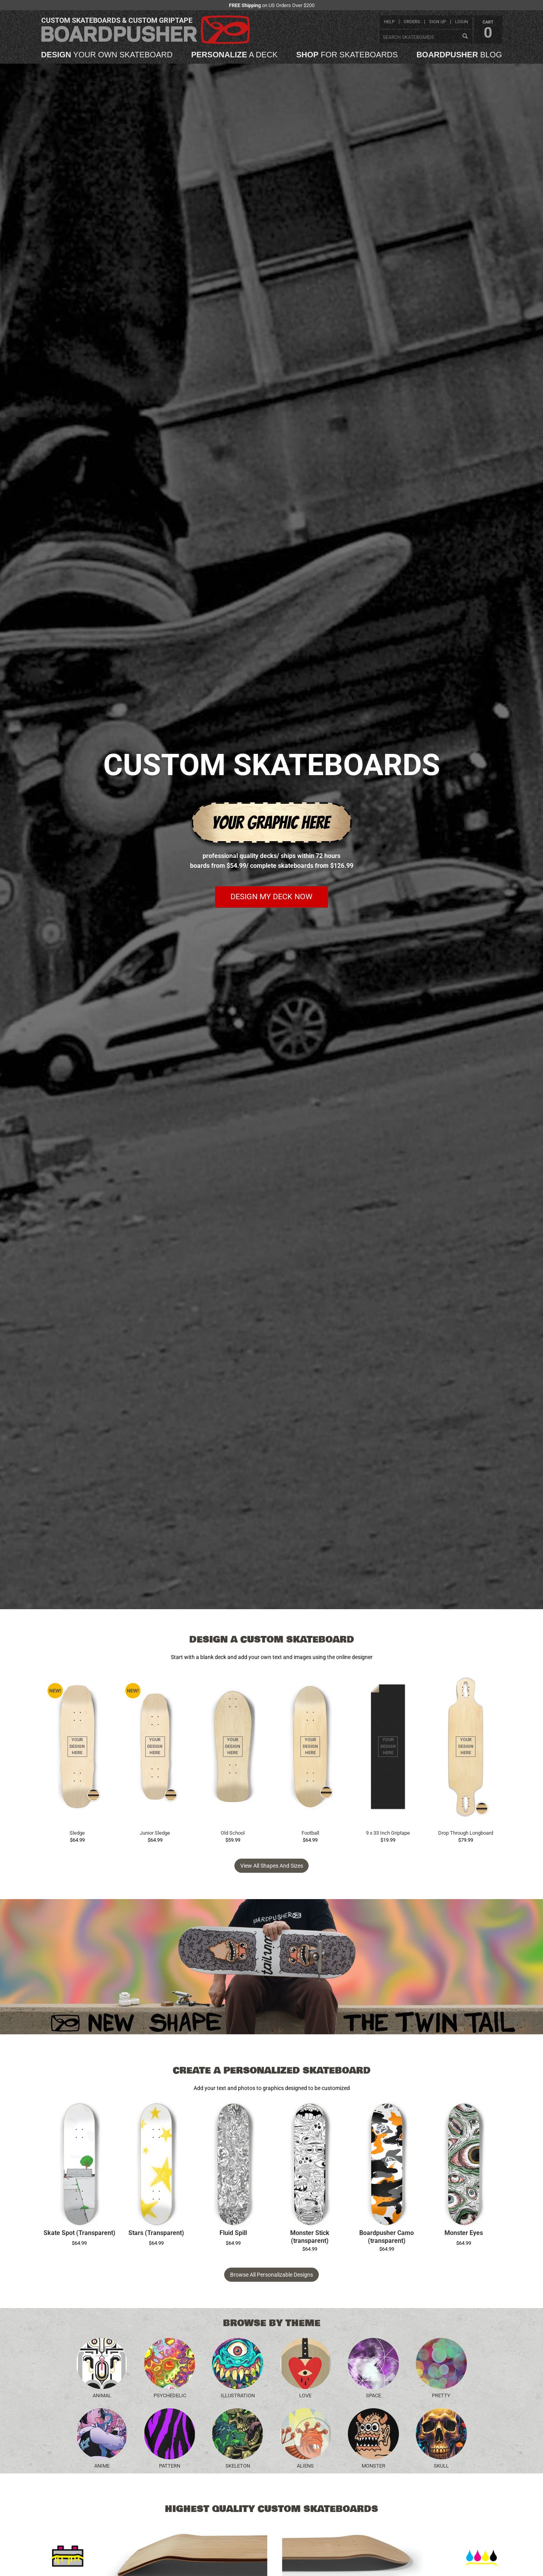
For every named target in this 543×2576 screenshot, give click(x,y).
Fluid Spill (233, 2233)
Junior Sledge (155, 1833)
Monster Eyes (463, 2233)
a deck (234, 55)
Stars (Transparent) (156, 2233)
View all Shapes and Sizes (271, 1866)
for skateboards (347, 55)
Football (310, 1833)
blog (459, 55)
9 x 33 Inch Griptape (388, 1833)
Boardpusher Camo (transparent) (386, 2236)
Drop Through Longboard (465, 1833)
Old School (233, 1833)
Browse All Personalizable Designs (271, 2275)
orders (412, 21)
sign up (437, 21)
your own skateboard (107, 55)
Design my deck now (271, 896)
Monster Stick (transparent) (309, 2236)
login (461, 21)
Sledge (77, 1833)
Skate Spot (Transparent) (79, 2233)
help (389, 21)
